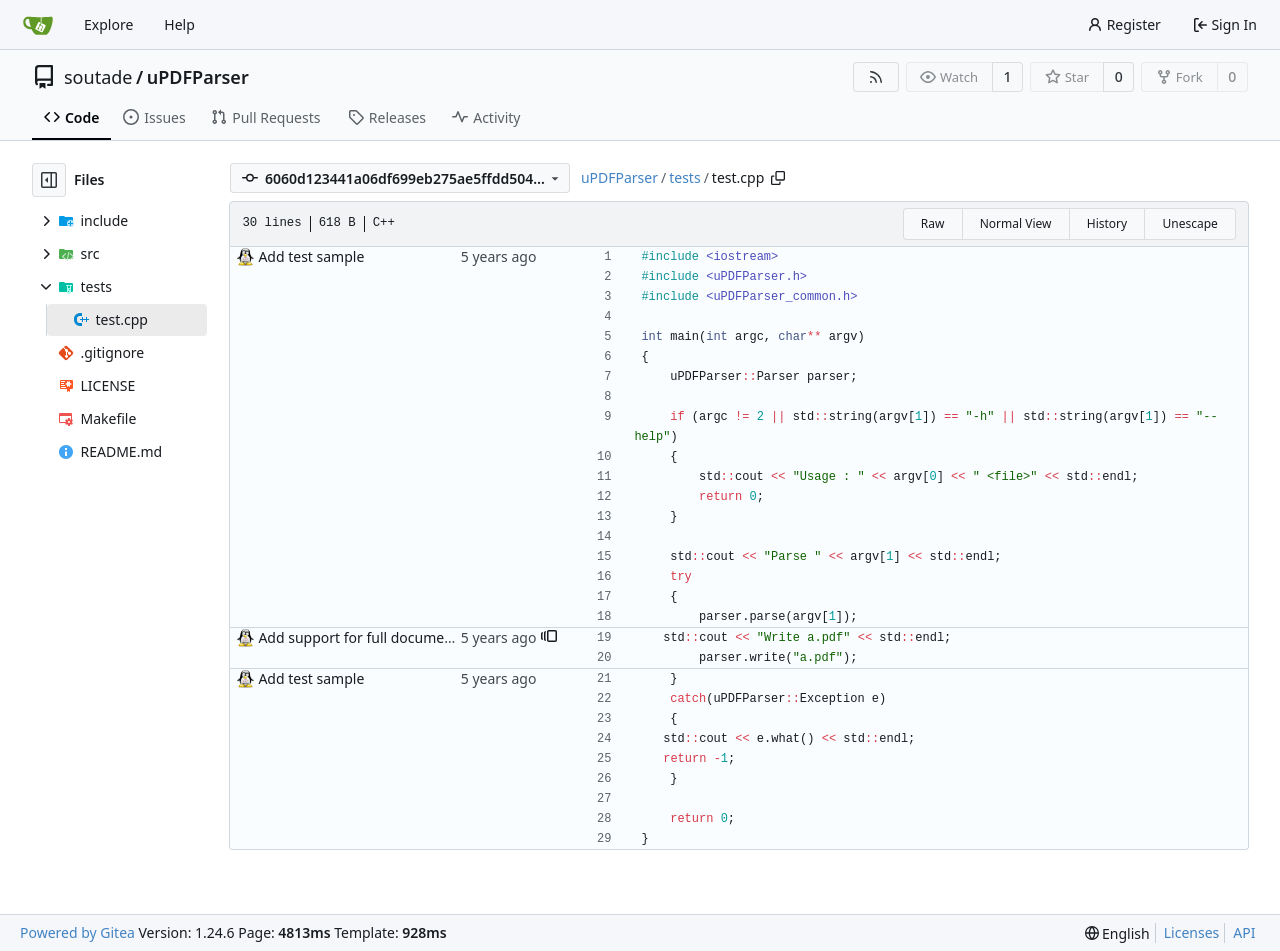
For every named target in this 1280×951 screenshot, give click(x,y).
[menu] (1117, 933)
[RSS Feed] (876, 77)
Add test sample (311, 256)
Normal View (1016, 223)
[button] (549, 638)
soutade (98, 77)
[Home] (38, 25)
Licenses (1192, 932)
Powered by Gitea (77, 932)
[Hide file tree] (49, 180)
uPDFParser (198, 77)
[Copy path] (778, 178)
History (1107, 223)
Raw (933, 223)
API (1244, 932)
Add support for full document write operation (410, 637)
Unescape (1189, 223)
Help (179, 24)
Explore (108, 24)
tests (684, 177)
